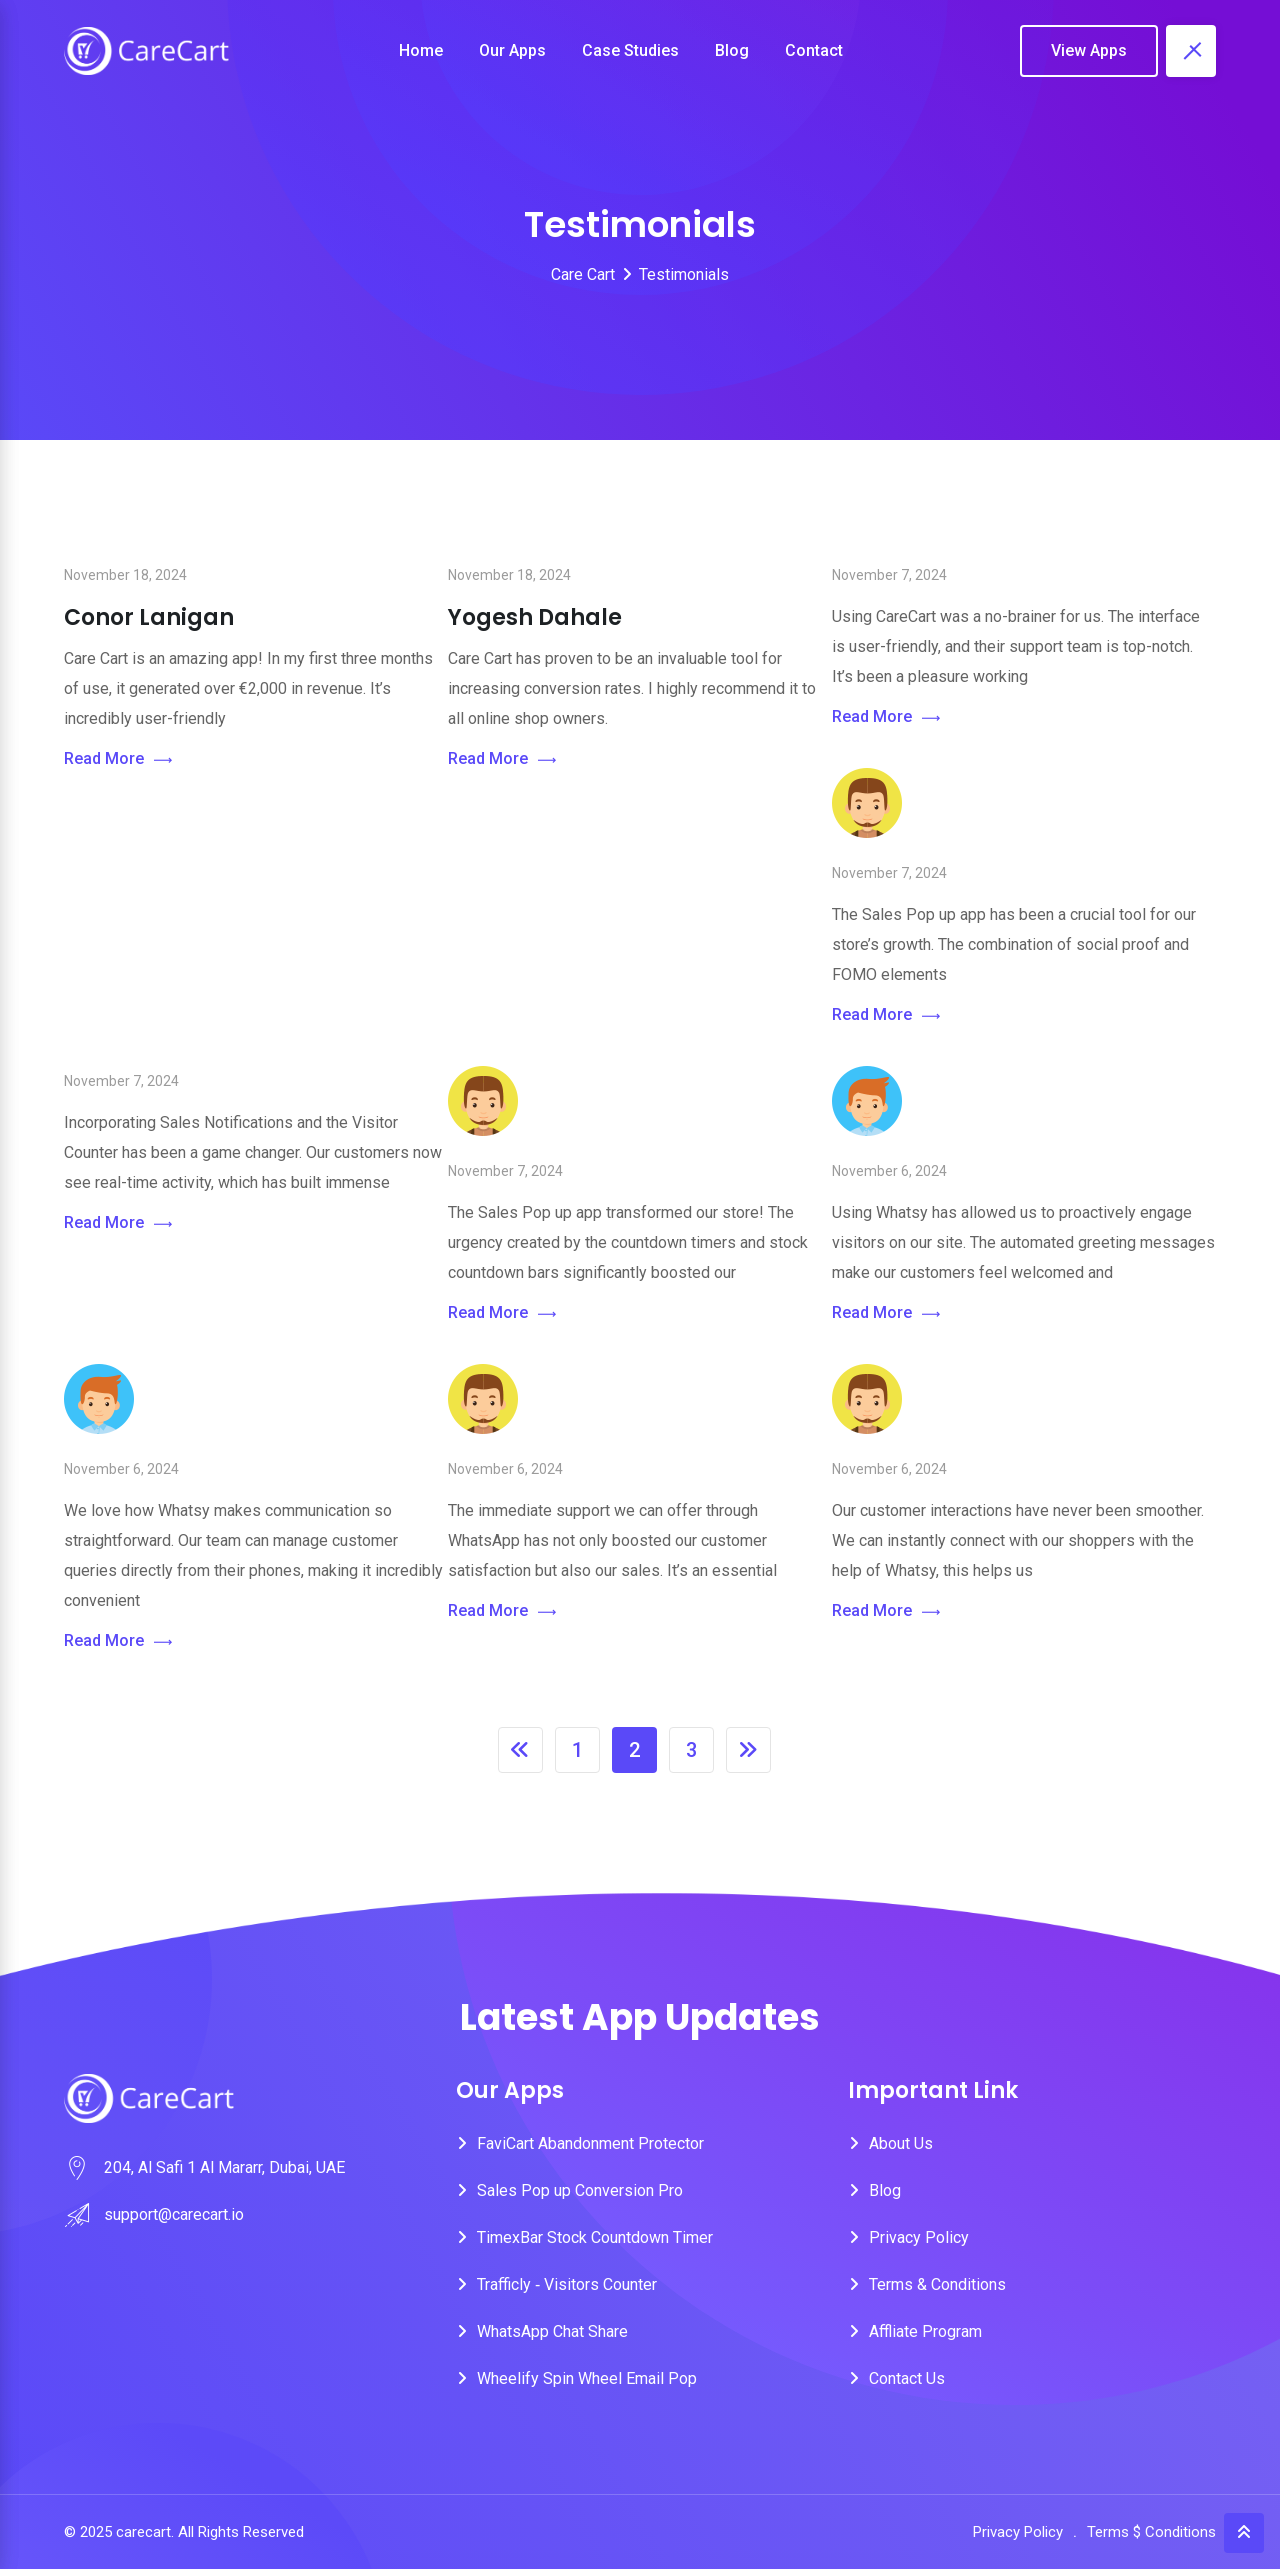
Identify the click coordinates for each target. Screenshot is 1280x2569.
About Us (901, 2143)
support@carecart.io (174, 2214)
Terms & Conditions (937, 2284)
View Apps (1089, 50)
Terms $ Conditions (1151, 2532)
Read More (118, 759)
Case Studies (630, 50)
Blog (732, 50)
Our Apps (512, 50)
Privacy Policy (919, 2237)
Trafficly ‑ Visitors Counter (567, 2284)
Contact (814, 50)
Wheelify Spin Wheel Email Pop (587, 2378)
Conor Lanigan (149, 617)
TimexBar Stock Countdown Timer (595, 2237)
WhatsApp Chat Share (552, 2331)
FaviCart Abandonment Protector (590, 2143)
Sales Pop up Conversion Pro (580, 2190)
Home (421, 50)
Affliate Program (925, 2331)
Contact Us (907, 2378)
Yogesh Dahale (535, 617)
